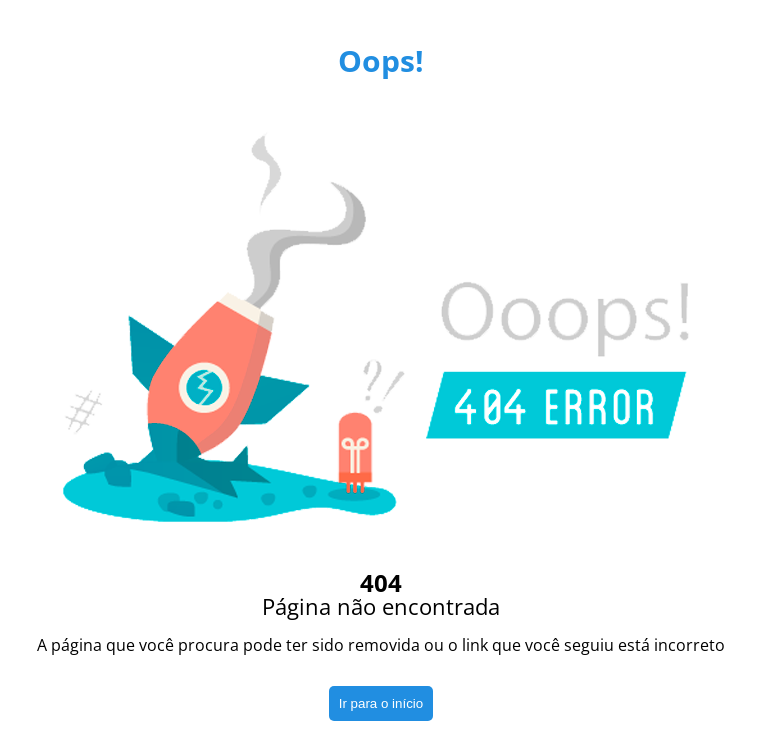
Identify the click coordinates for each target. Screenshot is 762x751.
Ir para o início (381, 703)
